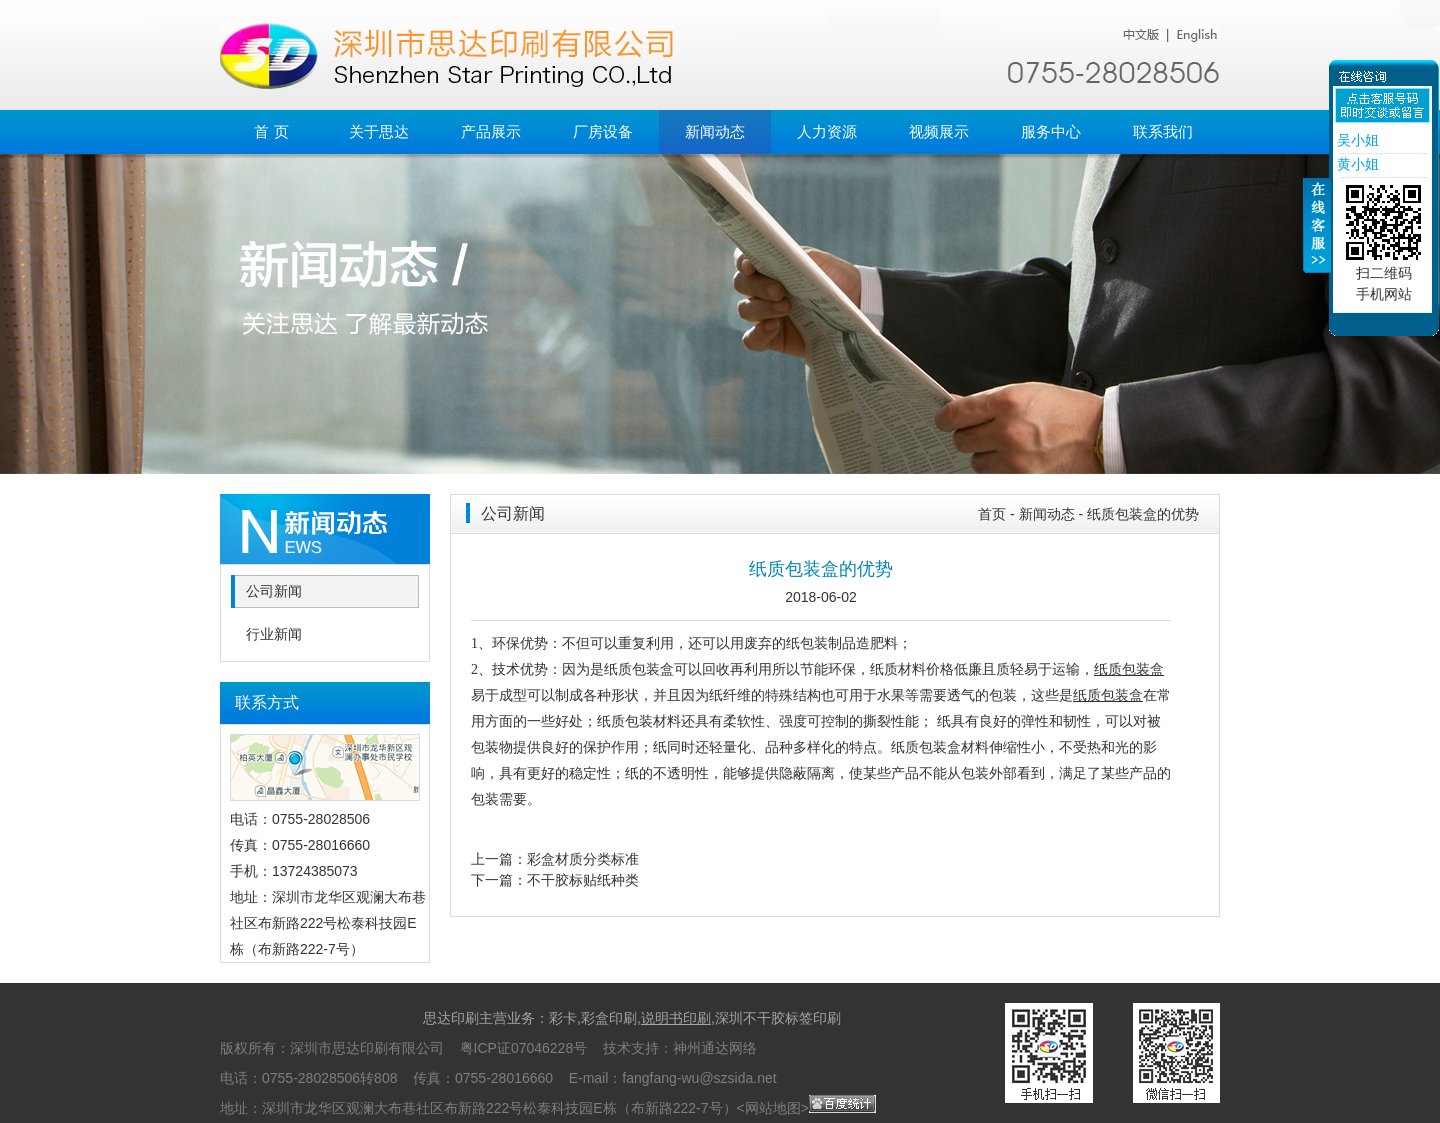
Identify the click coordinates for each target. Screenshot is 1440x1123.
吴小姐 (1356, 140)
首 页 (271, 131)
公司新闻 (274, 591)
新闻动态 (715, 131)
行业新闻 (274, 634)
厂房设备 (603, 131)
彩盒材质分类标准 (583, 859)
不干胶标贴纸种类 (583, 880)
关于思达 (379, 131)
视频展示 (939, 131)
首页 (992, 514)
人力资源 (827, 131)
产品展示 (491, 131)
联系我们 (1163, 131)
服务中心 (1051, 131)
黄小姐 (1356, 164)
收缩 (1317, 237)
